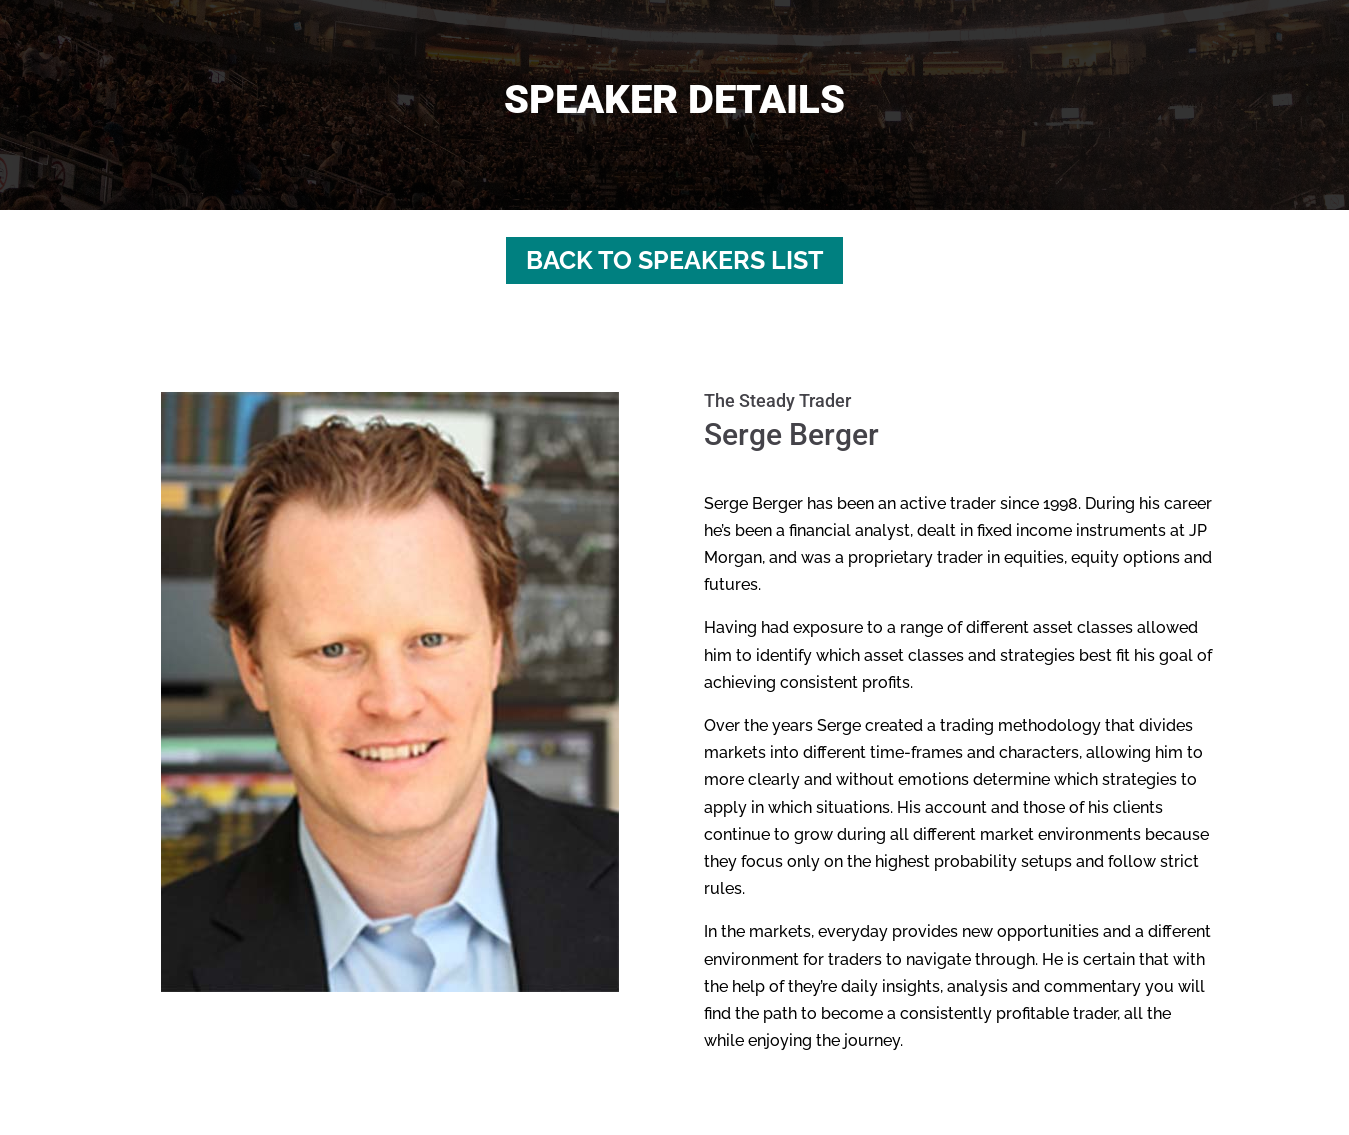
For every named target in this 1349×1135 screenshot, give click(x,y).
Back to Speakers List (674, 260)
